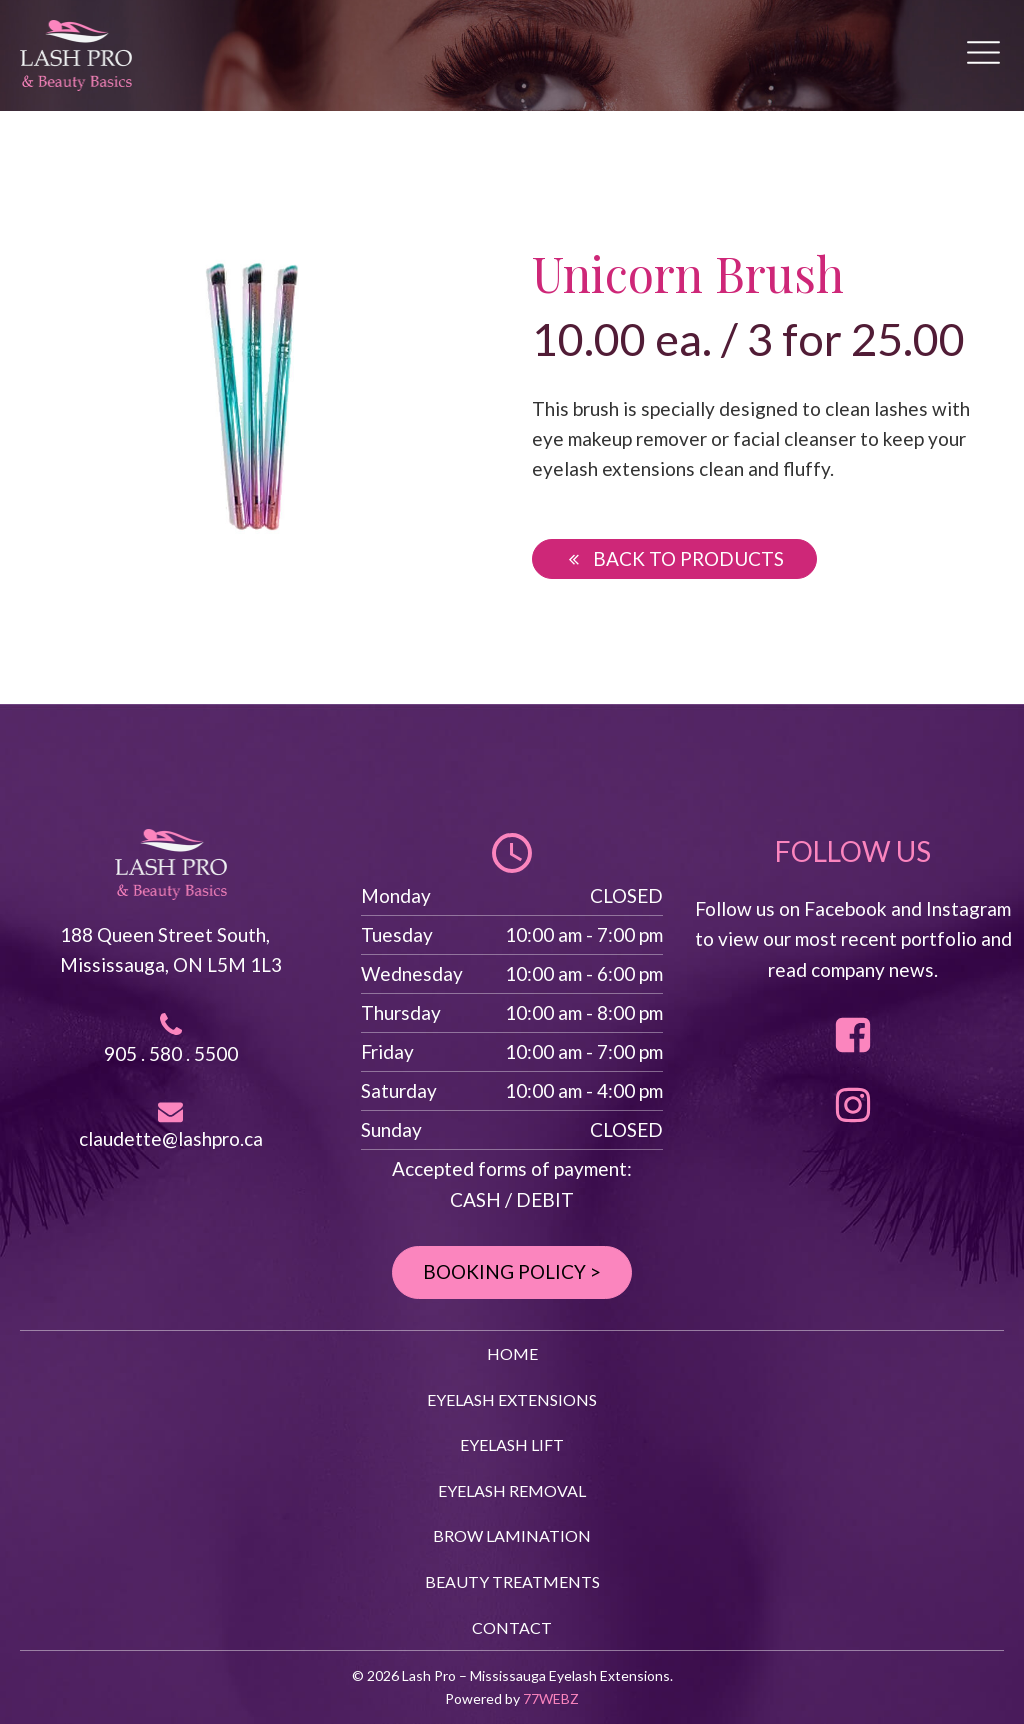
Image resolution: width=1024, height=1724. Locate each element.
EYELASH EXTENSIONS (512, 1399)
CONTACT (512, 1627)
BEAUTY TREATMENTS (512, 1581)
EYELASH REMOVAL (512, 1490)
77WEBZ (551, 1698)
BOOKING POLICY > (512, 1271)
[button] (674, 559)
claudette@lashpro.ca (171, 1138)
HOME (512, 1353)
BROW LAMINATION (512, 1535)
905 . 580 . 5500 (171, 1053)
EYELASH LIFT (512, 1444)
